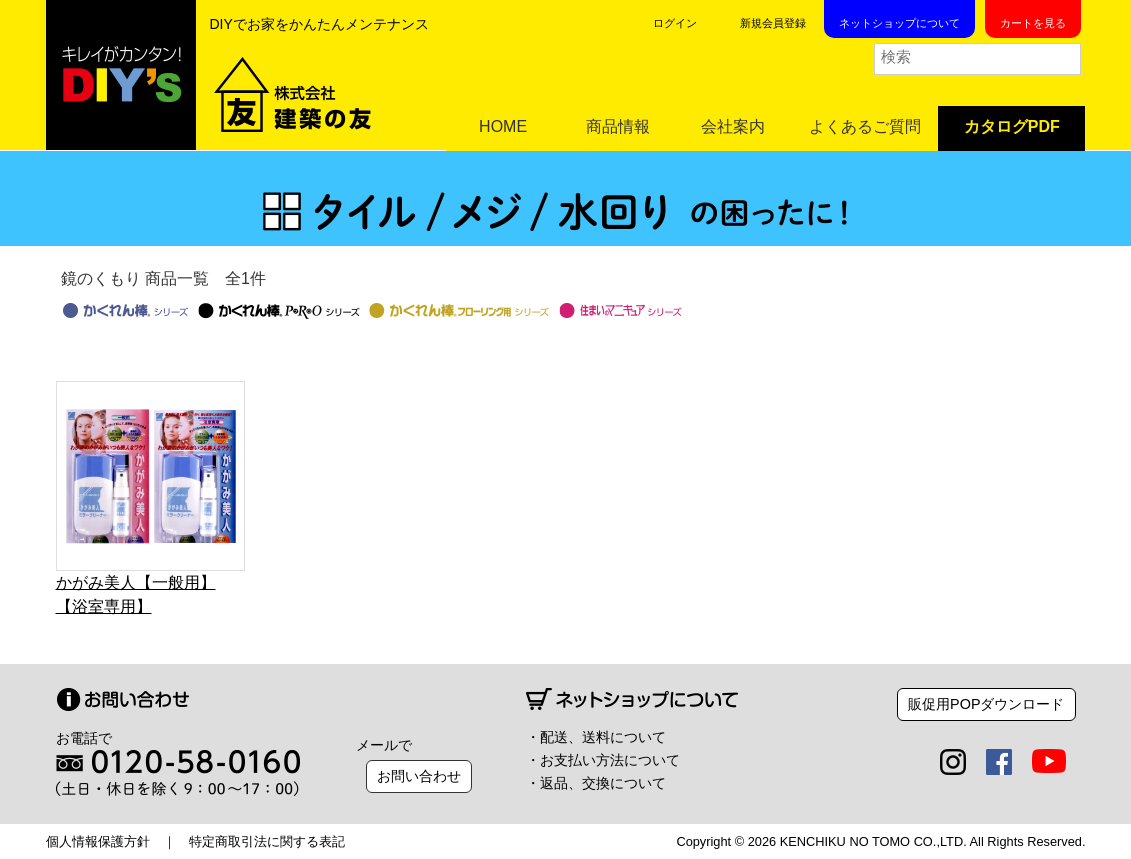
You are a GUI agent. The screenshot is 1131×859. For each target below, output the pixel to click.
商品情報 (618, 126)
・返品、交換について (596, 783)
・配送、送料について (596, 737)
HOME (503, 126)
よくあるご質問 (865, 126)
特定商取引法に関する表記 (267, 841)
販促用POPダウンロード (986, 704)
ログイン (675, 23)
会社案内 (733, 126)
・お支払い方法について (603, 760)
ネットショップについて (899, 23)
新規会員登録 (773, 23)
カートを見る (1033, 23)
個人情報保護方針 (98, 841)
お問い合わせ (419, 776)
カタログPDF (1012, 126)
